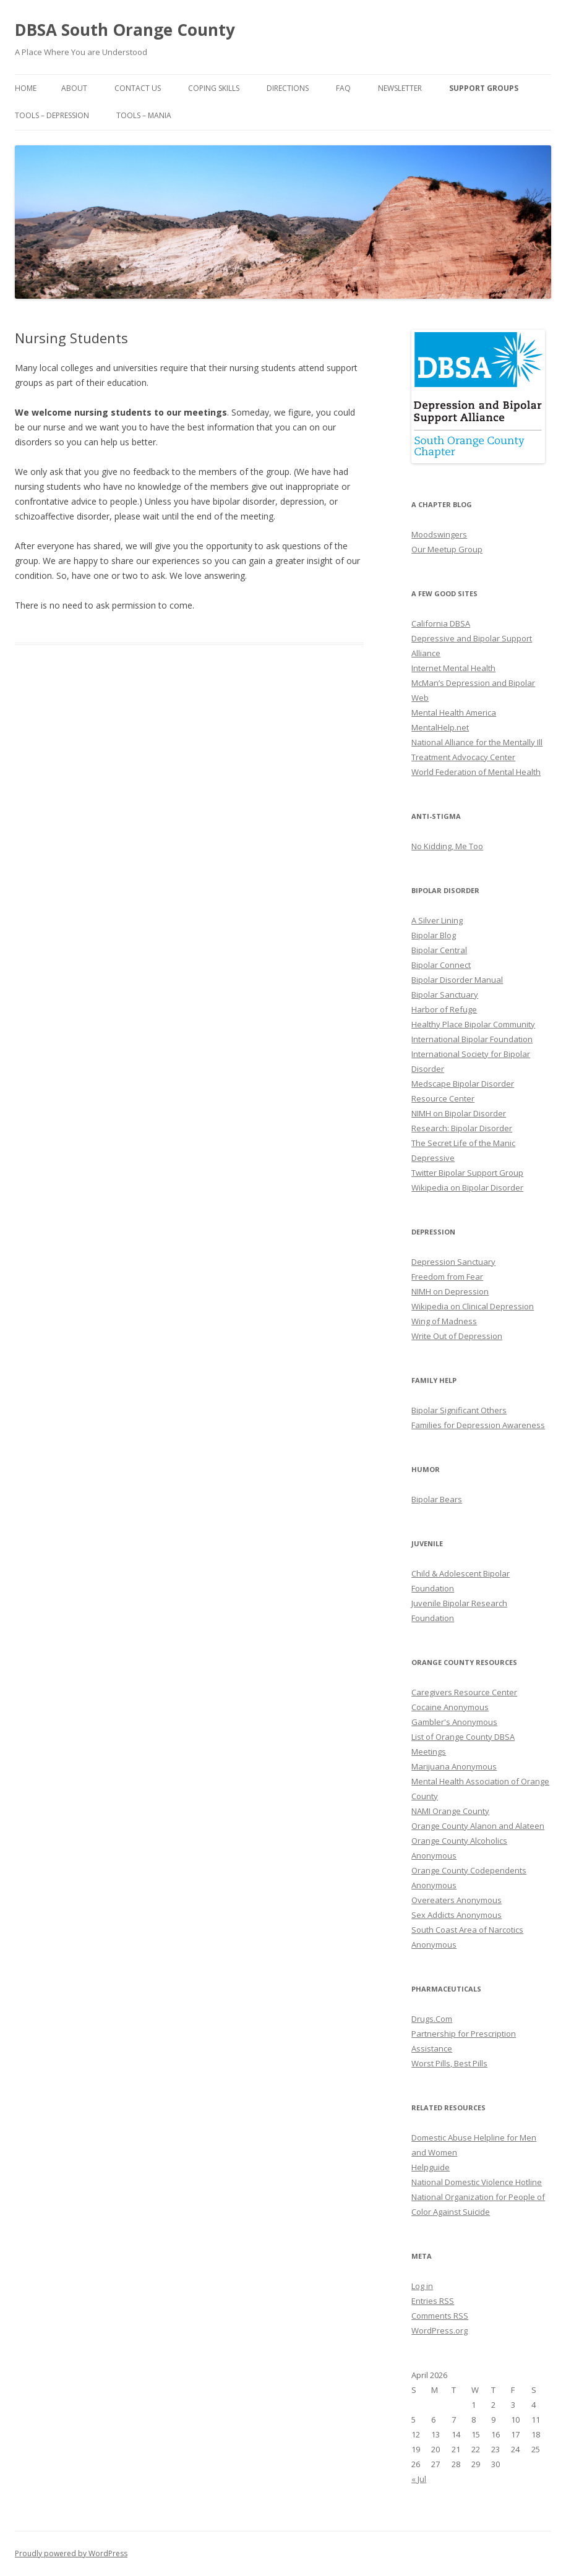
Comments (439, 2315)
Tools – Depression (52, 115)
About (74, 88)
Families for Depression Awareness (478, 1425)
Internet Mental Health (453, 668)
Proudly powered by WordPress (71, 2553)
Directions (288, 88)
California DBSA (440, 623)
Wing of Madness (444, 1321)
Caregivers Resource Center (464, 1692)
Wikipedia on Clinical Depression (472, 1306)
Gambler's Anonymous (454, 1721)
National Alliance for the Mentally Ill (476, 742)
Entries (432, 2300)
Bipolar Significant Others (459, 1410)
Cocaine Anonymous (450, 1707)
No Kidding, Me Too (447, 846)
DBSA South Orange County (125, 30)
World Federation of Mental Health (476, 771)
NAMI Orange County (450, 1810)
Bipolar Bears (436, 1499)
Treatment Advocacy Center (463, 757)
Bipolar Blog (433, 935)
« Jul (418, 2478)
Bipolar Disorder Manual (457, 979)
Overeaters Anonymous (456, 1900)
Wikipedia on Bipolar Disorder (467, 1187)
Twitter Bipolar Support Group (467, 1172)
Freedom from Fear (447, 1276)
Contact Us (137, 88)
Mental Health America (453, 712)
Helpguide (430, 2167)
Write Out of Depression (456, 1335)
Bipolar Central (439, 950)
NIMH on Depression (450, 1291)
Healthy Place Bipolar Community (473, 1024)
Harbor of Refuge (444, 1009)
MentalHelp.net (440, 727)
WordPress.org (439, 2330)
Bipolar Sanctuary (444, 994)
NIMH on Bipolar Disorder (458, 1113)
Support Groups (483, 88)
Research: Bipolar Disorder (461, 1128)
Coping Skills (213, 88)
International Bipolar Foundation (472, 1039)
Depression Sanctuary (453, 1261)
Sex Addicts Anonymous (456, 1914)
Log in (422, 2285)
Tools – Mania (143, 115)
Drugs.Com (431, 2018)
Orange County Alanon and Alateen (477, 1825)
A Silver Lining (437, 920)
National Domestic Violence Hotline (476, 2182)
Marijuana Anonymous (454, 1766)
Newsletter (400, 88)
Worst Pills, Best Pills (449, 2063)
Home (25, 88)
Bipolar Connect (441, 964)
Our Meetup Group (446, 549)
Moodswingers (439, 534)
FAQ (343, 88)
